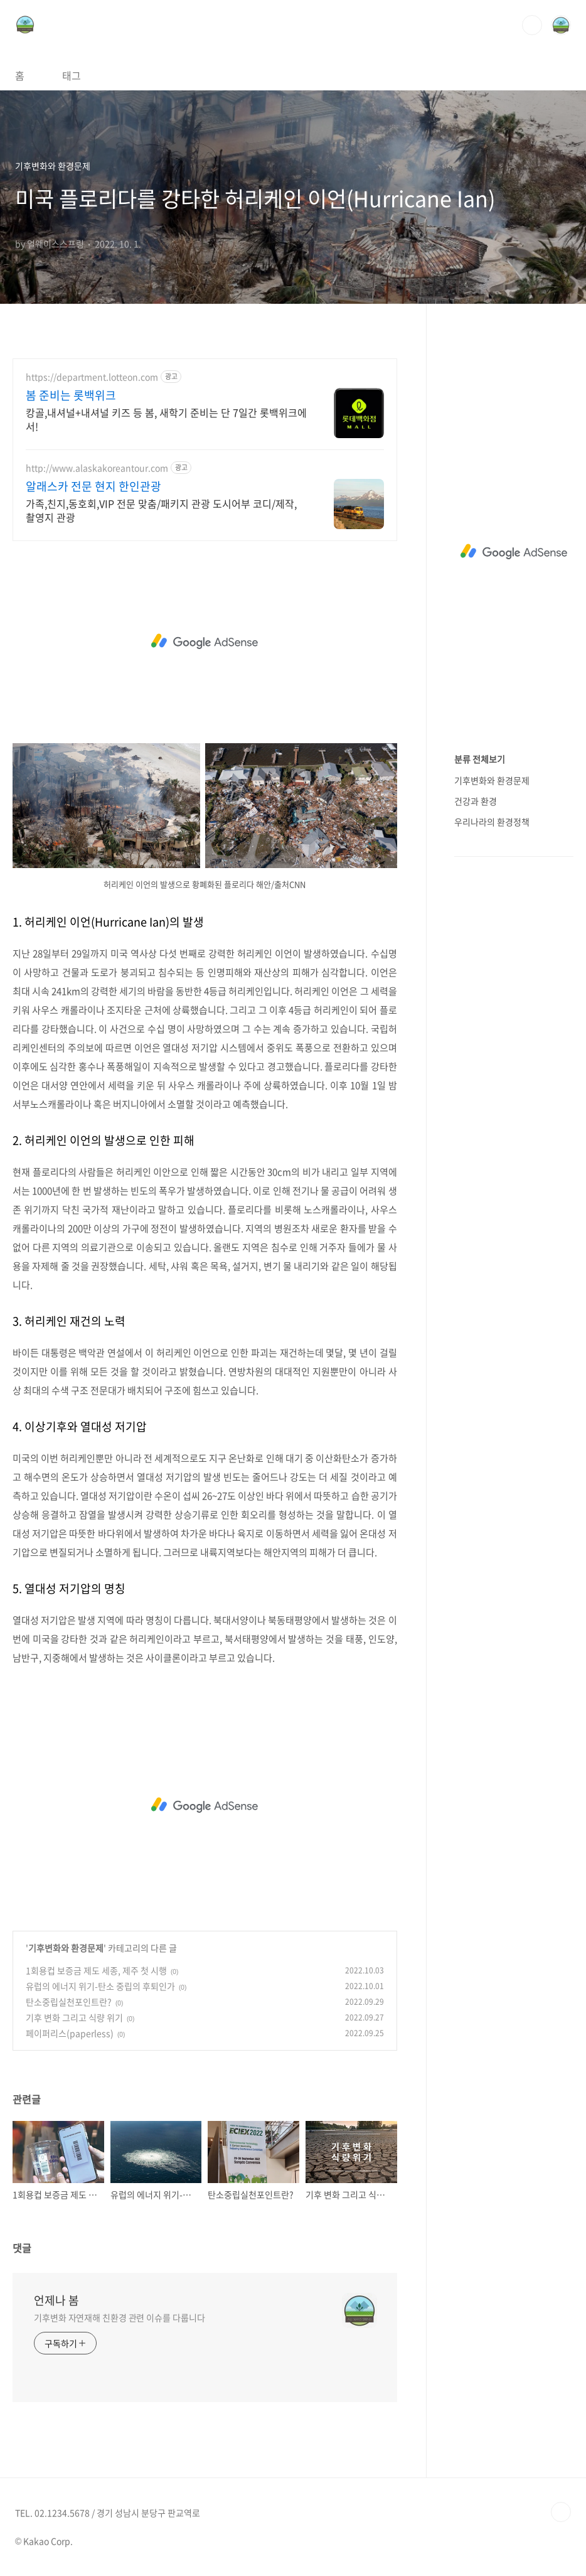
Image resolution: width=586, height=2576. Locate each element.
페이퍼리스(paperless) (70, 2033)
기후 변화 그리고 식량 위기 (74, 2017)
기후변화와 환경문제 (66, 1947)
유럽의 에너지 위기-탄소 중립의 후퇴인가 (100, 1986)
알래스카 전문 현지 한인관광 (93, 486)
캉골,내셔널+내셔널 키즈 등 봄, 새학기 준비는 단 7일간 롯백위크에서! (166, 419)
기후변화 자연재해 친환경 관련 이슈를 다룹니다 (119, 2317)
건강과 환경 (475, 801)
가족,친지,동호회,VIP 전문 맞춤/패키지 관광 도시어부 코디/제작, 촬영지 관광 (161, 510)
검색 (532, 25)
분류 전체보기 (479, 759)
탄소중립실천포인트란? (69, 2001)
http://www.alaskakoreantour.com (97, 468)
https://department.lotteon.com (92, 377)
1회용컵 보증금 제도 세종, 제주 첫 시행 (96, 1970)
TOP (561, 2512)
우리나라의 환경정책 (492, 821)
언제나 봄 (56, 2300)
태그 (71, 75)
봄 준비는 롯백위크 (71, 395)
